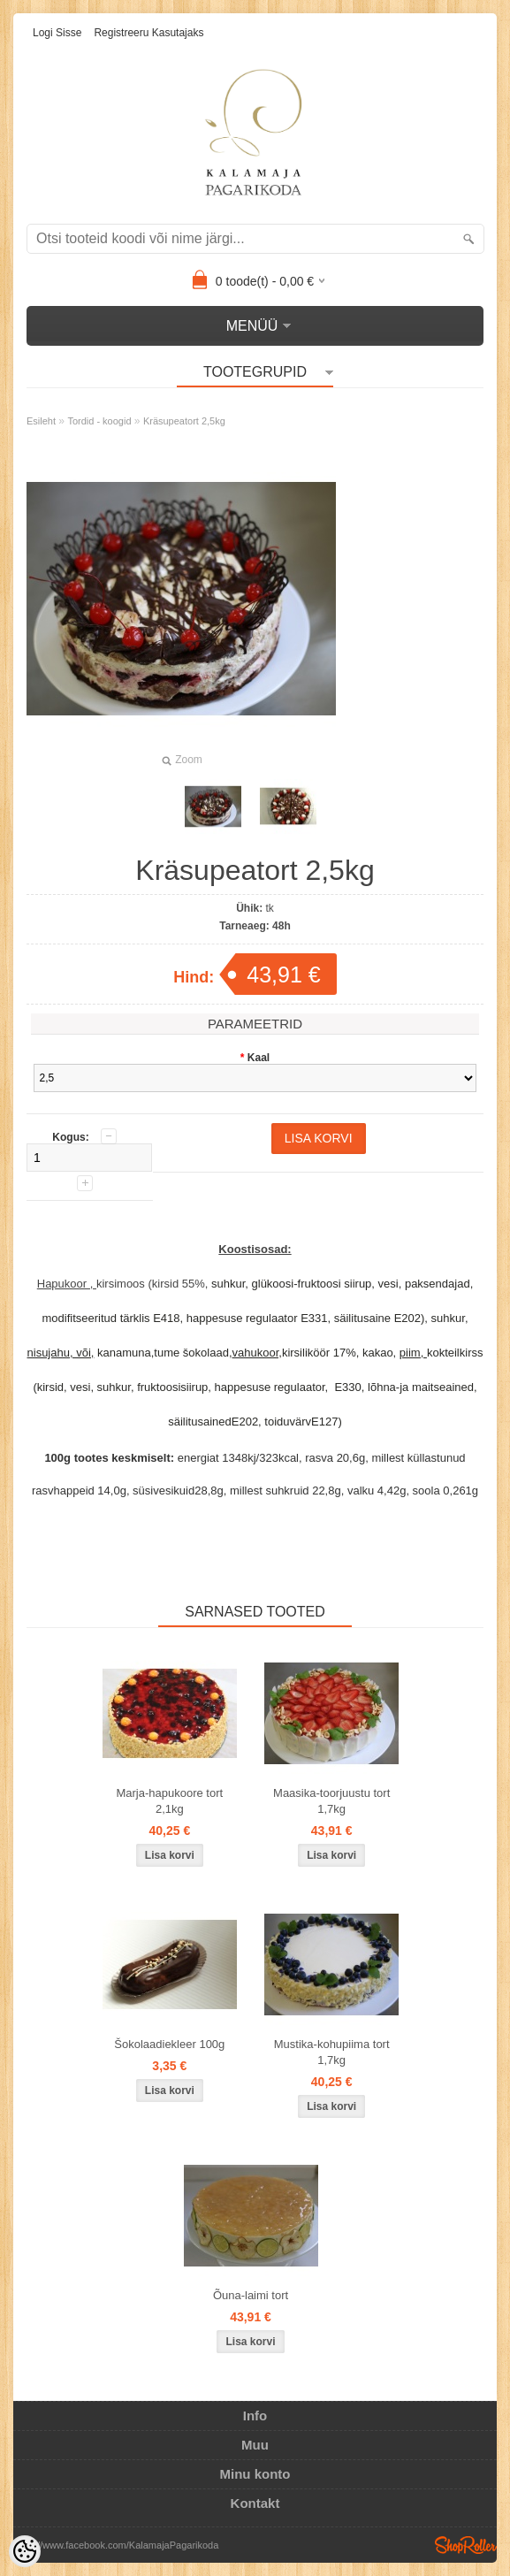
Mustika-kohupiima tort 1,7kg (332, 2052)
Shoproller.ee (466, 2545)
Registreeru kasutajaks (148, 33)
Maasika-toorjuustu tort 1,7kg (331, 1800)
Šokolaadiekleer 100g (169, 2044)
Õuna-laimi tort (250, 2295)
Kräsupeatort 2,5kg (184, 421)
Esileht (41, 421)
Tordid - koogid (99, 421)
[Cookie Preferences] (25, 2551)
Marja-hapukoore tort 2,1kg (169, 1800)
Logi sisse (57, 33)
